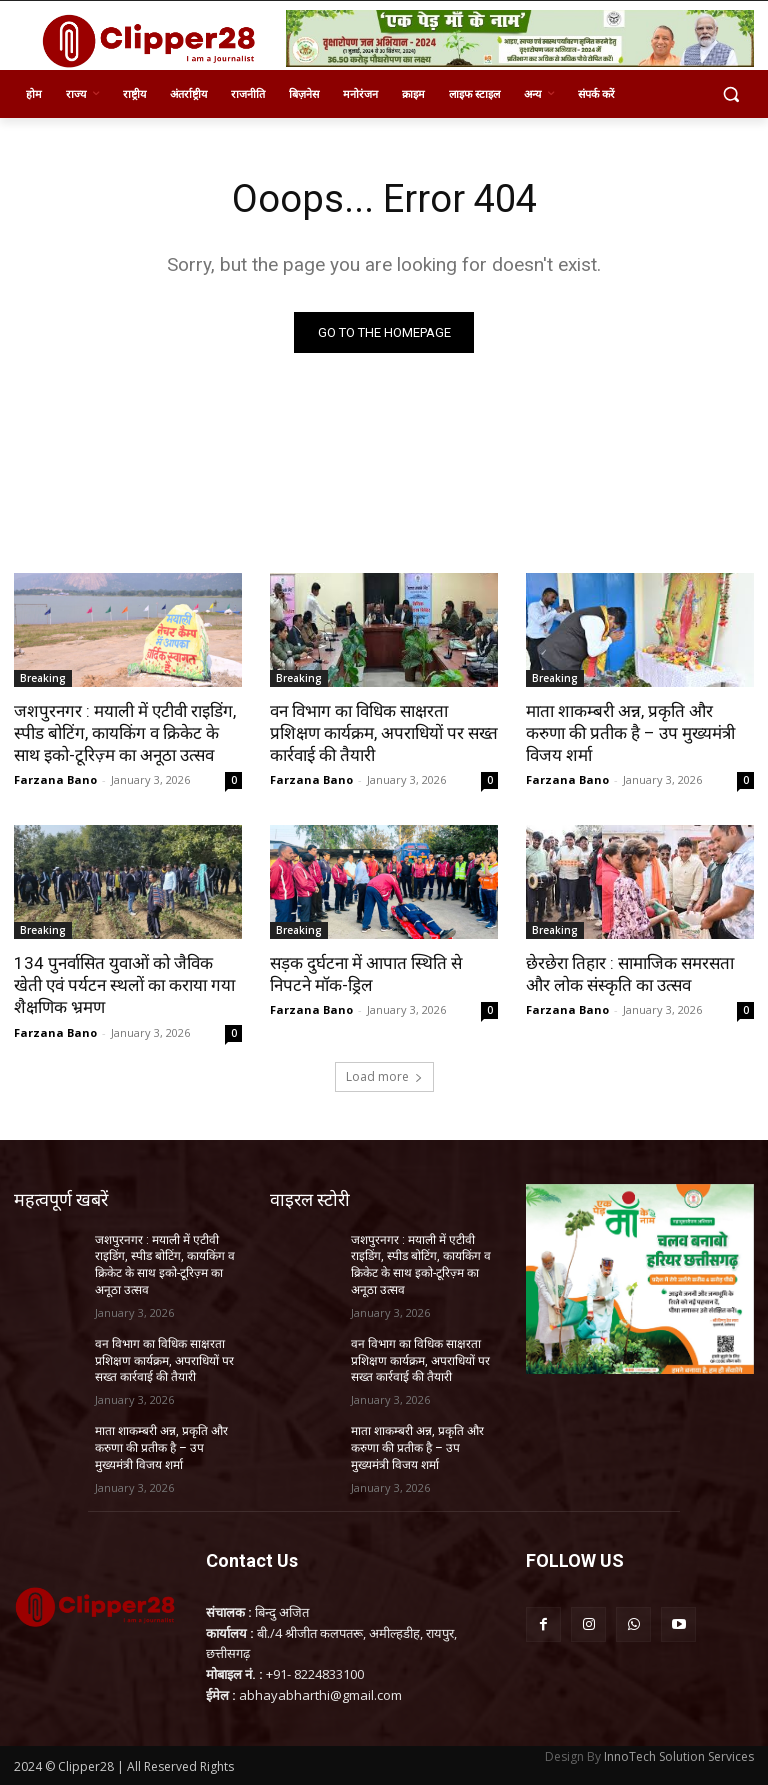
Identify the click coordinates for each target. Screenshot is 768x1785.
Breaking (43, 678)
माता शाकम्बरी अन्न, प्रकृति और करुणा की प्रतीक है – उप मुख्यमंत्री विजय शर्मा (630, 733)
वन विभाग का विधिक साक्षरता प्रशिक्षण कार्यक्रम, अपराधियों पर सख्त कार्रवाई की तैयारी (384, 733)
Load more (384, 1076)
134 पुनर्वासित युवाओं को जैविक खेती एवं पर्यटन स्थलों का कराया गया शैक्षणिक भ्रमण (124, 985)
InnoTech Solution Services (679, 1756)
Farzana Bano (55, 779)
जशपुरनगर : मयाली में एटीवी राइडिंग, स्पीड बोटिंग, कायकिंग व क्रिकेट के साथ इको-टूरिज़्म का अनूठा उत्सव (125, 733)
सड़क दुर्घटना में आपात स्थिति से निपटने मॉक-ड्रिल (366, 974)
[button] (730, 94)
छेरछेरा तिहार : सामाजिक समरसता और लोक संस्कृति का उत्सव (630, 974)
